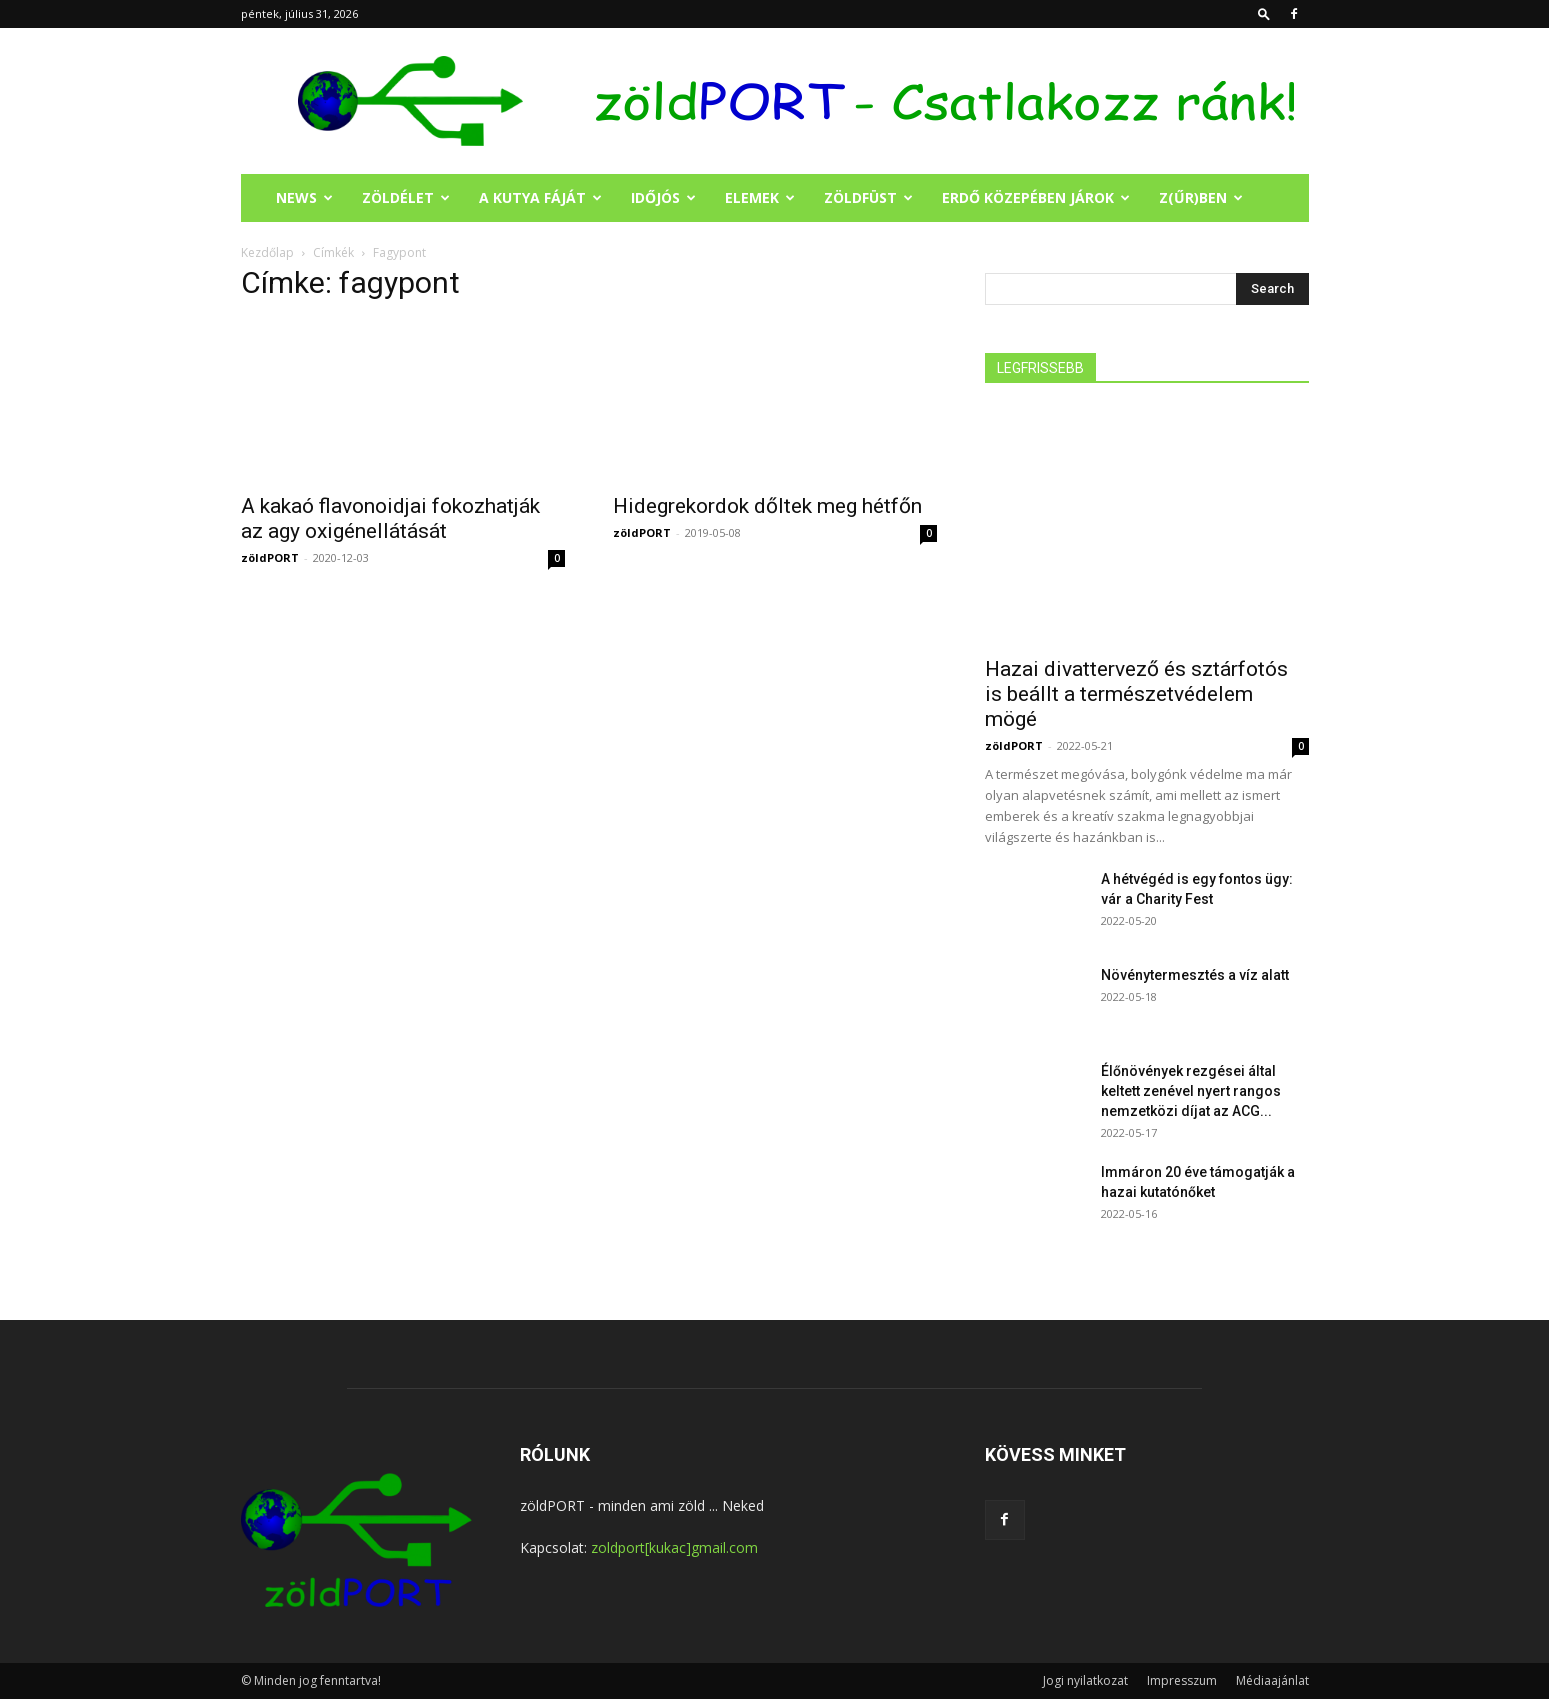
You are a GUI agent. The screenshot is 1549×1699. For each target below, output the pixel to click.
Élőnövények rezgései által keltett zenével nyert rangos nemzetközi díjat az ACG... (1191, 1091)
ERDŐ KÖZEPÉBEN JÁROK (1036, 197)
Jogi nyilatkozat (1085, 1680)
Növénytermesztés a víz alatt (1195, 975)
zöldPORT (270, 557)
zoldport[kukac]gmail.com (674, 1547)
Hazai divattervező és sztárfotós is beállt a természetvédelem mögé (1136, 694)
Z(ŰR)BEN (1201, 197)
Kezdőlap (267, 252)
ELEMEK (760, 197)
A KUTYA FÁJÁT (540, 197)
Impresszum (1182, 1680)
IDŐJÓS (663, 197)
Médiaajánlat (1272, 1680)
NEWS (304, 197)
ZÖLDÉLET (406, 197)
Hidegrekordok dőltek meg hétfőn (767, 506)
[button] (1264, 13)
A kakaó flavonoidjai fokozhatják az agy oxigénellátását (390, 518)
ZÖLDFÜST (868, 197)
